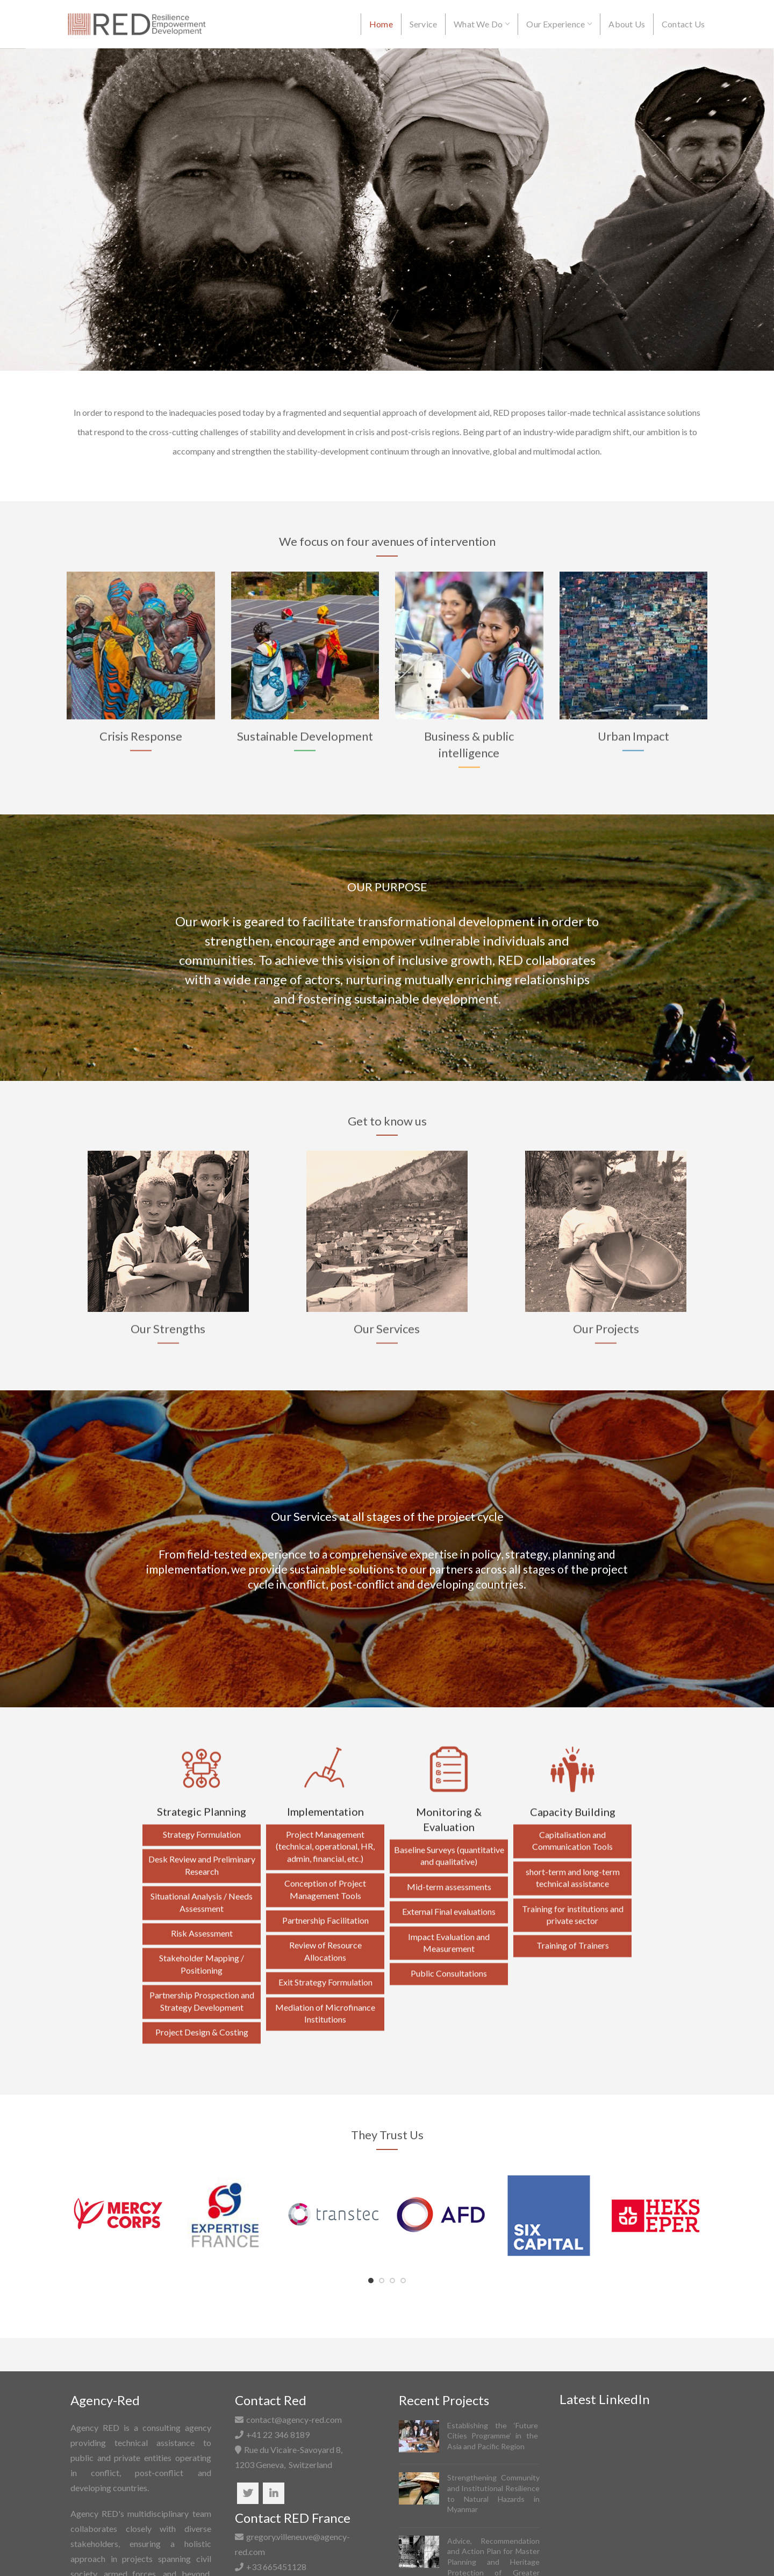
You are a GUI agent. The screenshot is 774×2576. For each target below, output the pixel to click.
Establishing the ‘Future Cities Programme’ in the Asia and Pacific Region (492, 2436)
